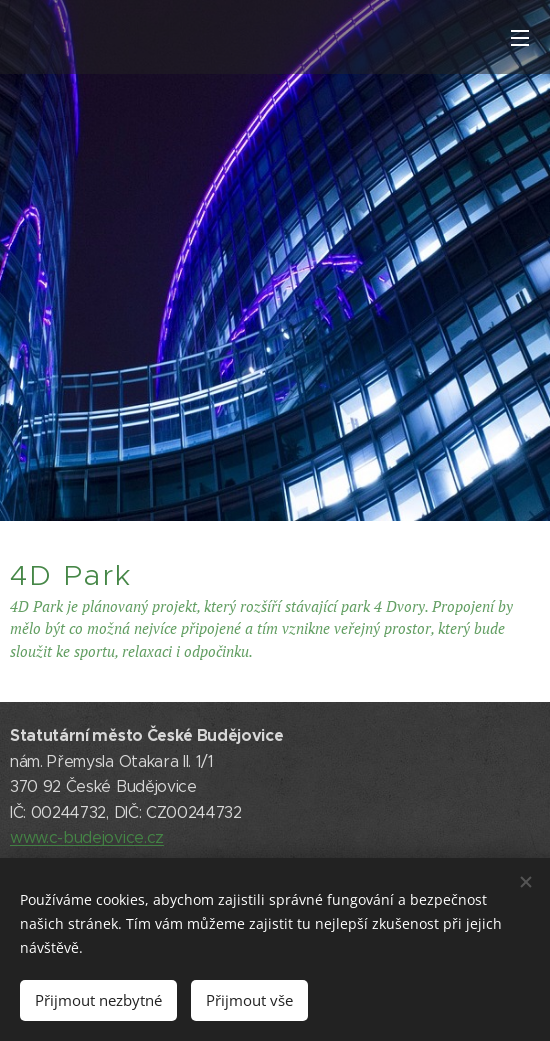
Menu (520, 38)
